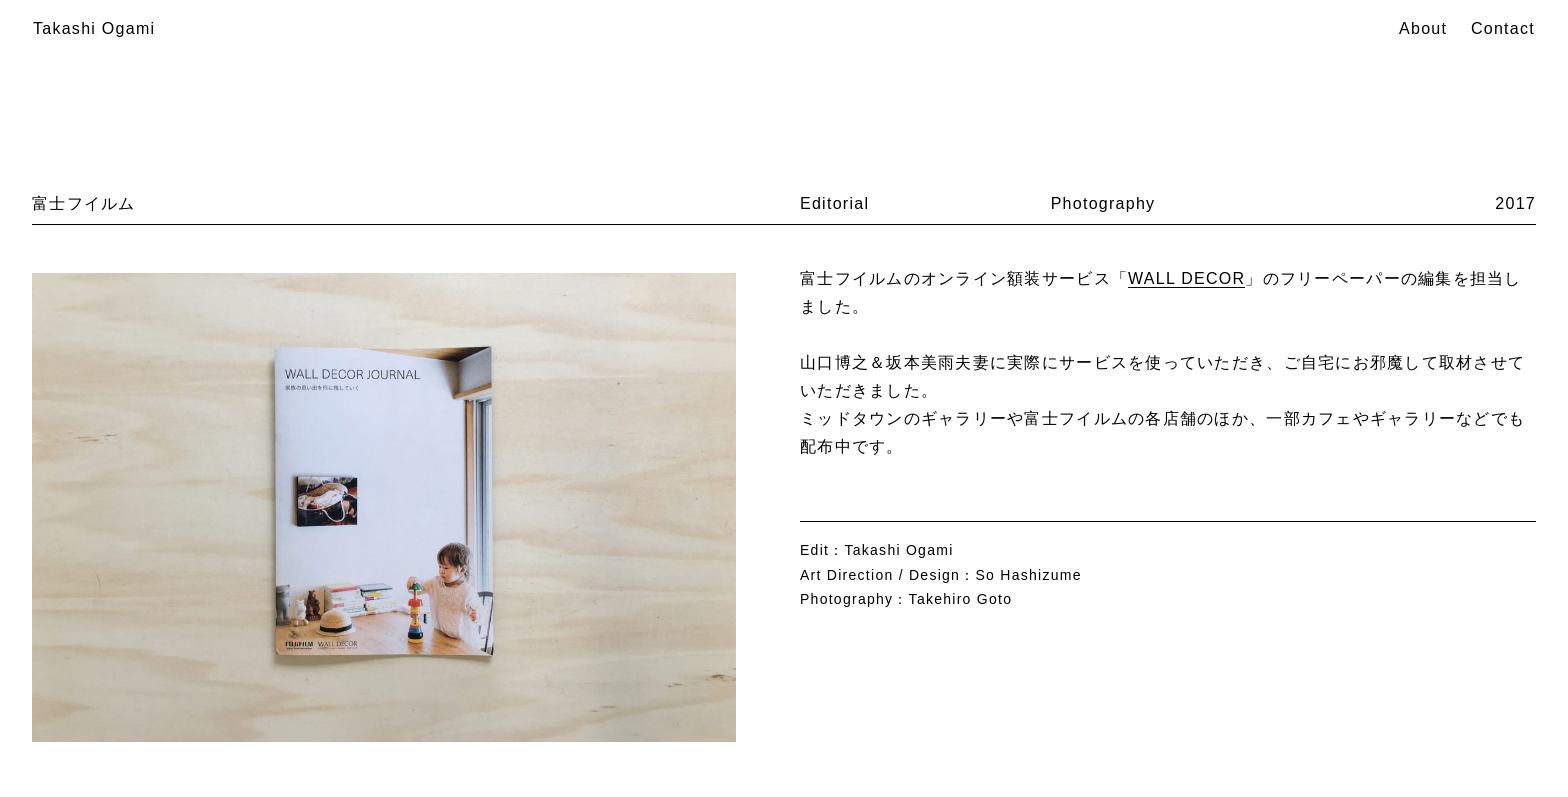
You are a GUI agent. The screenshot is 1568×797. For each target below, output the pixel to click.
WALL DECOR (1186, 278)
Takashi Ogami (94, 28)
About (1423, 28)
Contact (1503, 28)
